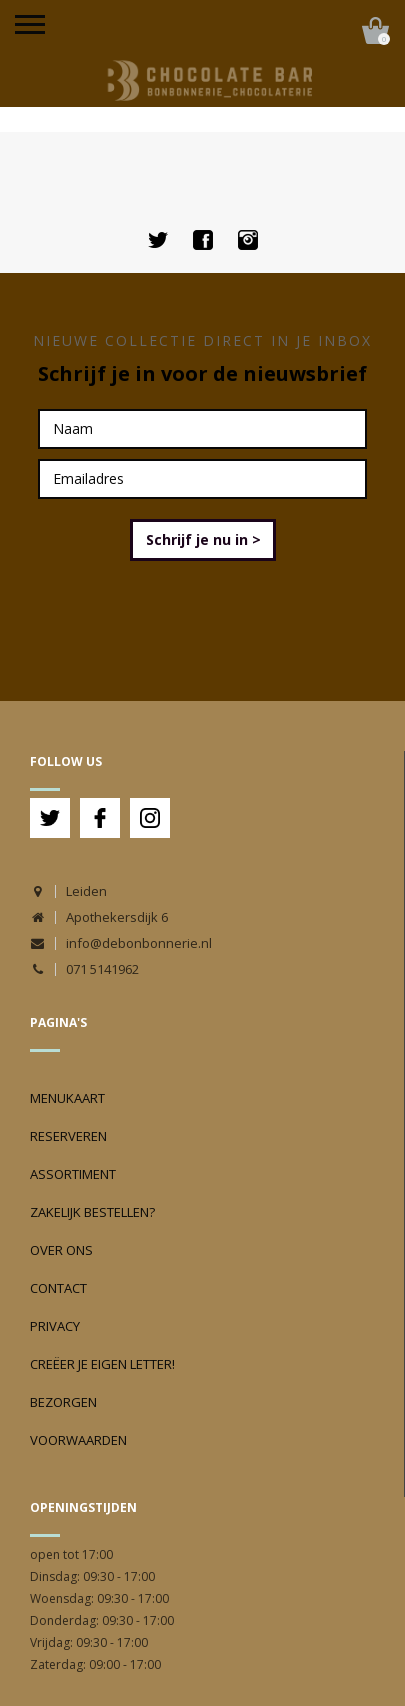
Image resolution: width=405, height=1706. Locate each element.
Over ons (61, 1250)
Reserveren (68, 1136)
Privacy (55, 1326)
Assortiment (73, 1174)
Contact (58, 1288)
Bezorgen (63, 1402)
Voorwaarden (78, 1440)
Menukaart (67, 1098)
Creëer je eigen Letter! (102, 1364)
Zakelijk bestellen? (92, 1212)
